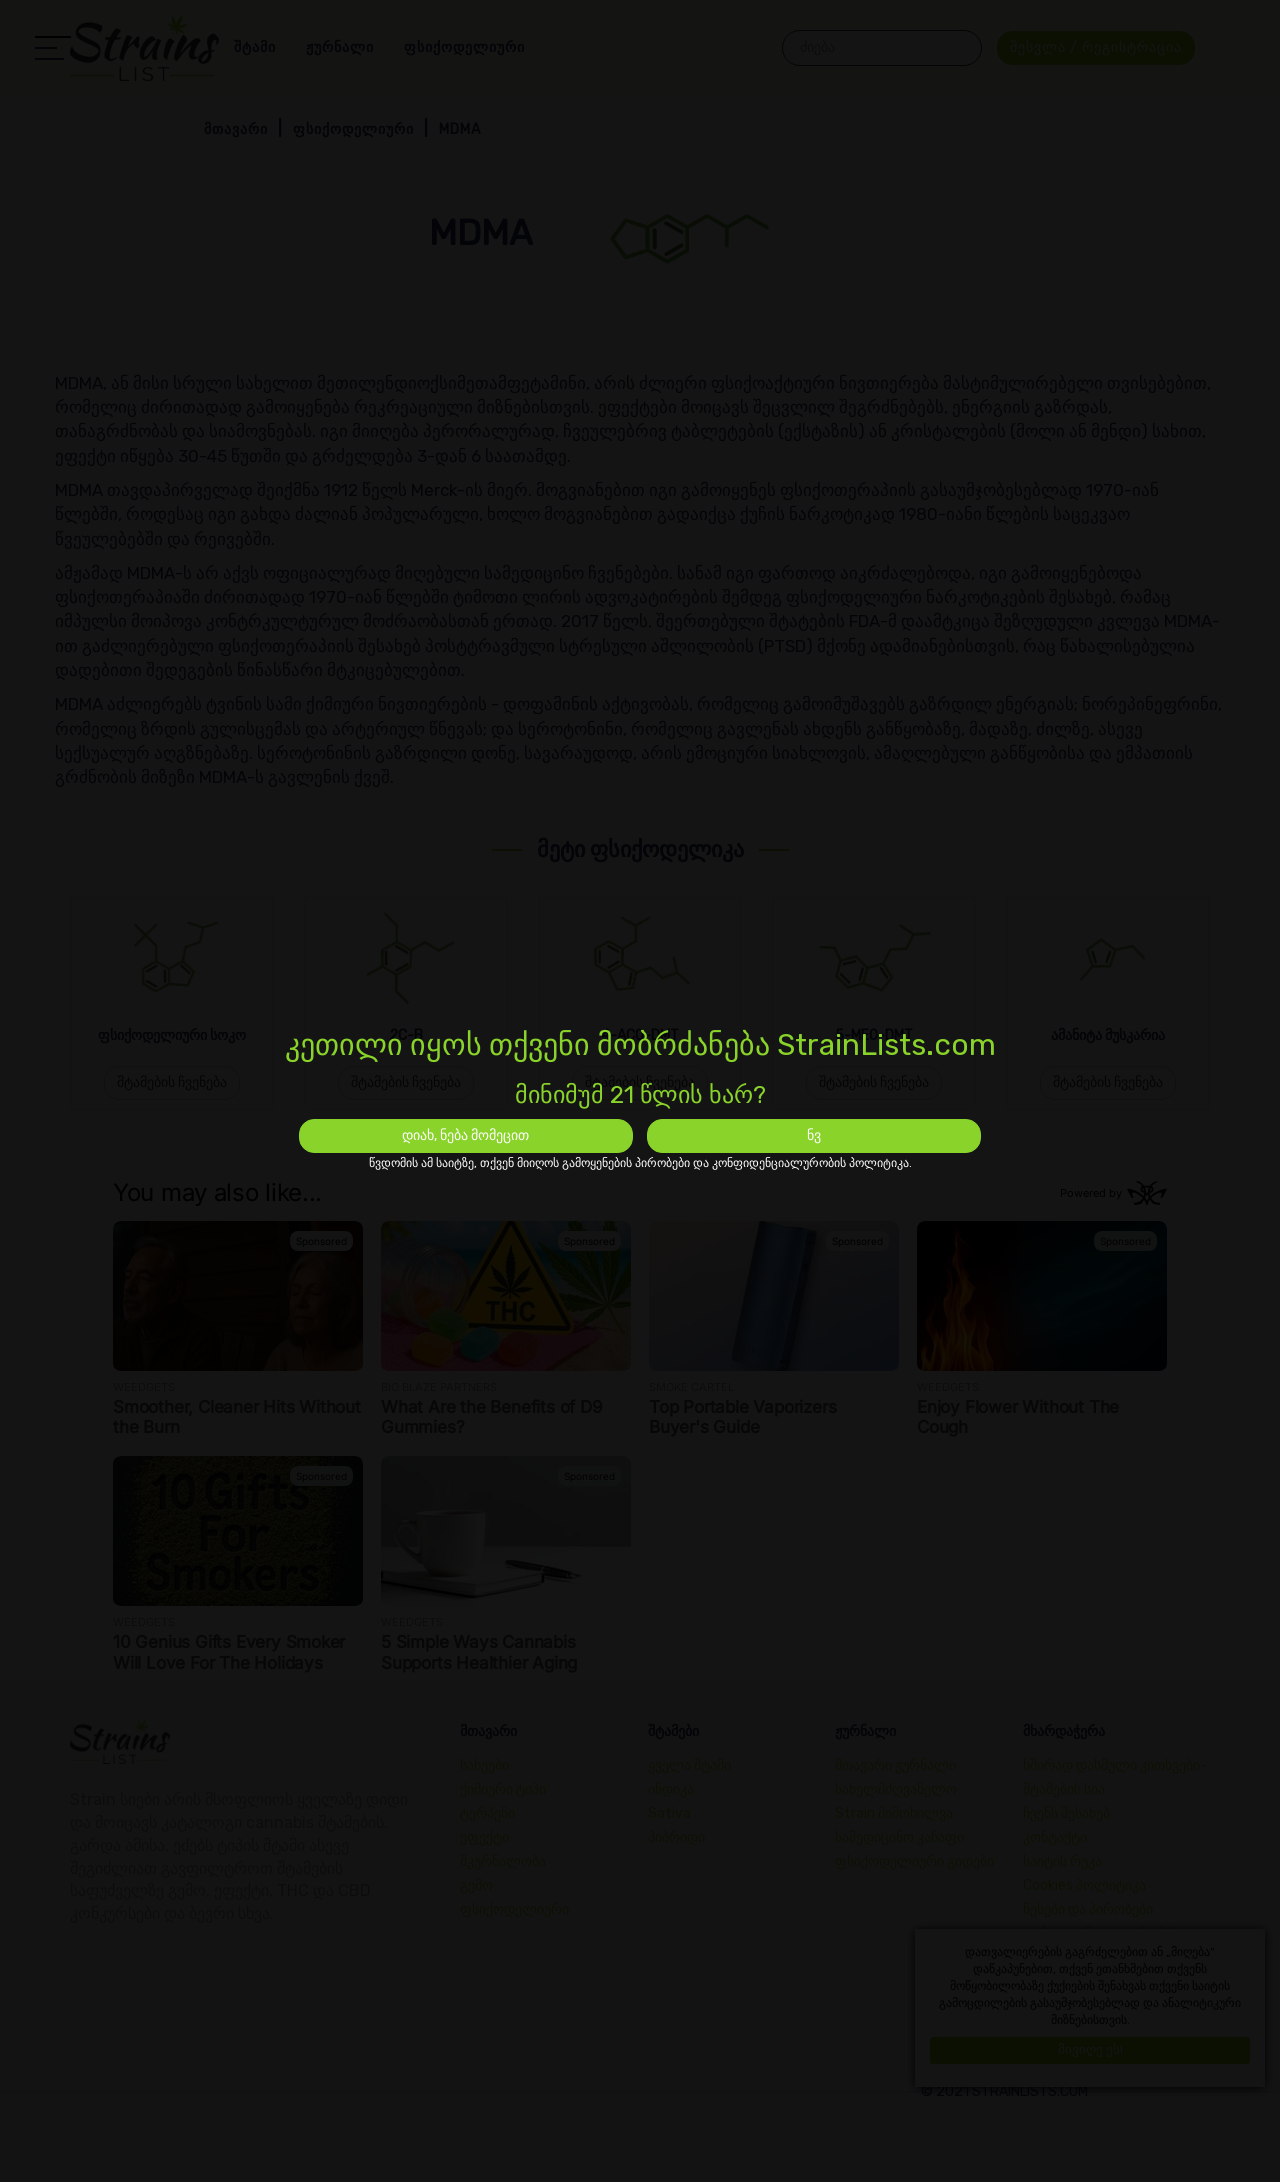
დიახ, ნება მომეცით (465, 1135)
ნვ (814, 1135)
